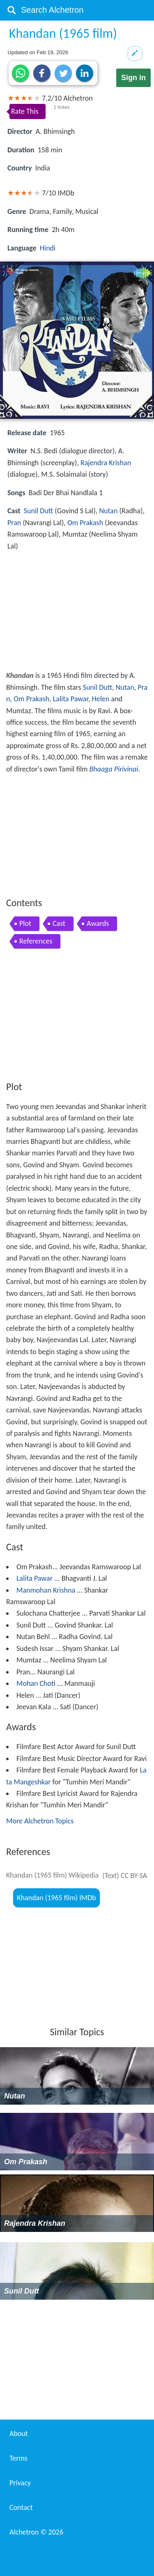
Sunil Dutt (38, 510)
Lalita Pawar (70, 698)
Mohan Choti (35, 1683)
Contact (20, 2507)
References (35, 941)
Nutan (108, 510)
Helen (101, 698)
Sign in (133, 77)
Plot (25, 923)
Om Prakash (85, 522)
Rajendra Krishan (105, 462)
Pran (14, 522)
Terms (18, 2458)
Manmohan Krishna (45, 1590)
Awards (98, 923)
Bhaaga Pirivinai (114, 769)
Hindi (47, 248)
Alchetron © (36, 2532)
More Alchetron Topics (40, 1820)
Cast (59, 923)
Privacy (20, 2482)
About (18, 2433)
